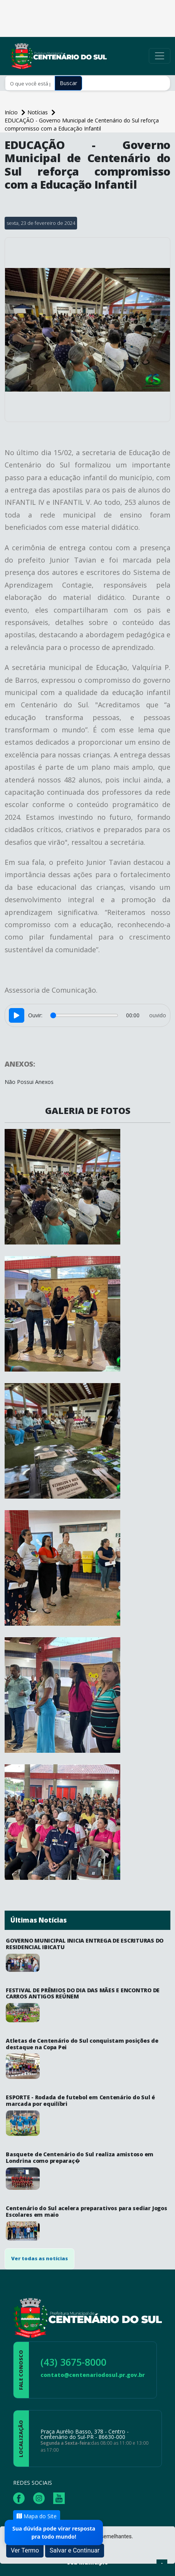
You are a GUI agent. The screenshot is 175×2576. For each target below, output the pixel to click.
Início (12, 112)
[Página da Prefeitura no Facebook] (21, 2497)
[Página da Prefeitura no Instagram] (41, 2497)
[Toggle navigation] (159, 56)
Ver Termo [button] (25, 2550)
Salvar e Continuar (75, 2550)
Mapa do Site (37, 2516)
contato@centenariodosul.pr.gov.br (92, 2374)
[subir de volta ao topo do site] (161, 2564)
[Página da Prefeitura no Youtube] (61, 2497)
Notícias (38, 112)
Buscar (68, 83)
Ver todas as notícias (39, 2258)
